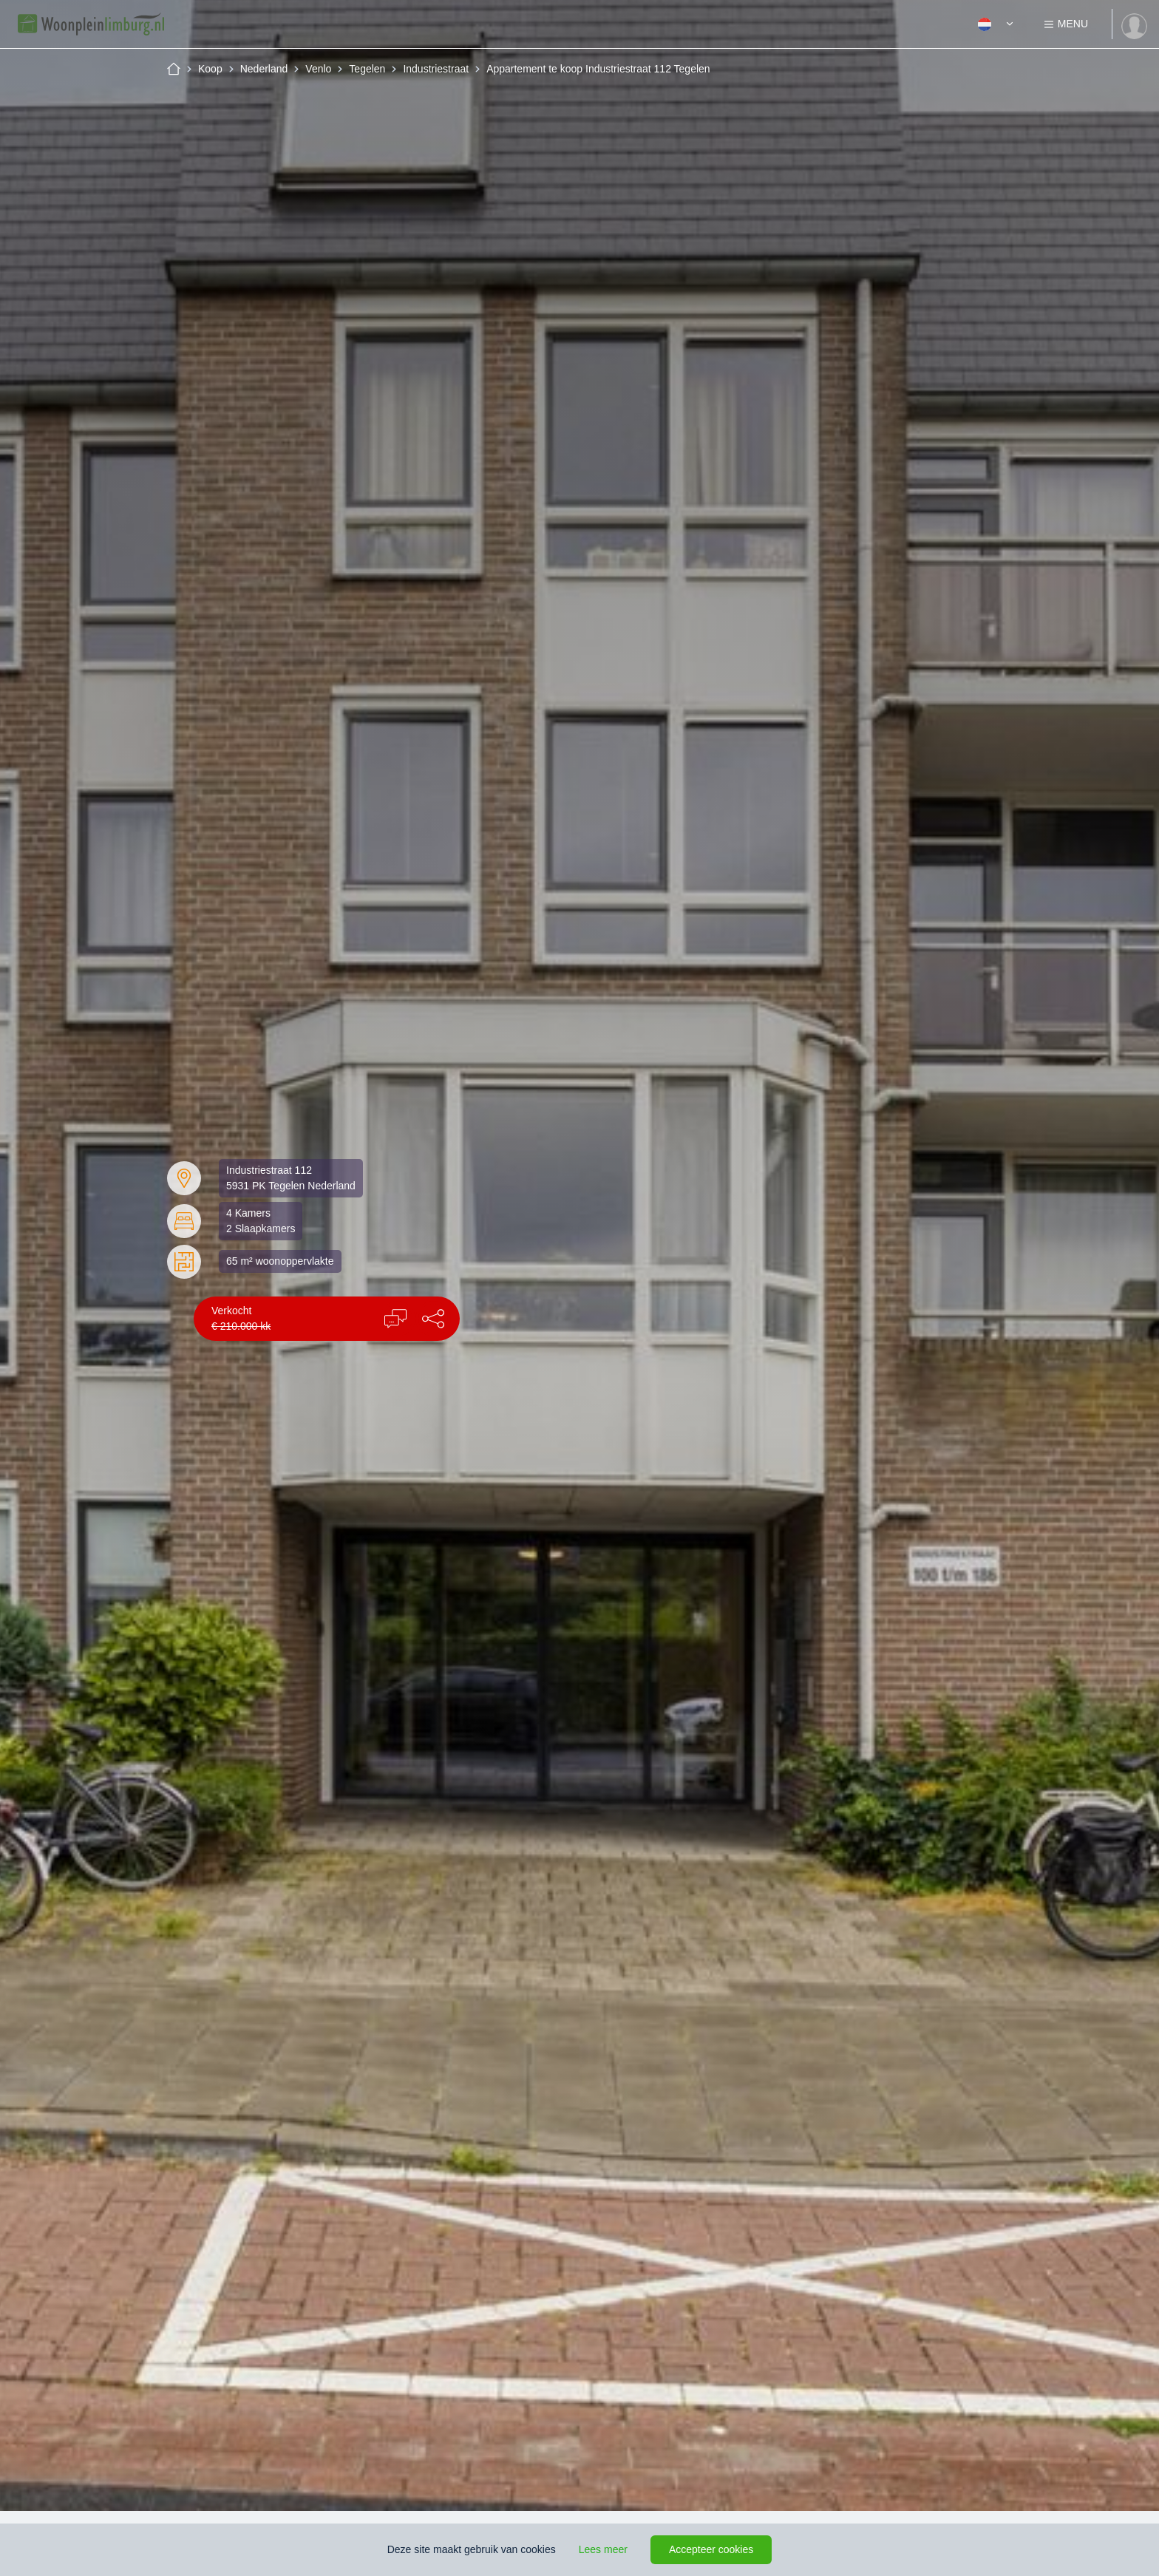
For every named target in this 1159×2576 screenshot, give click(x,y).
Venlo (318, 69)
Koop (210, 69)
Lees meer (603, 2549)
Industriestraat (436, 69)
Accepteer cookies (711, 2549)
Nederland (264, 69)
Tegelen (367, 69)
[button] (433, 1318)
